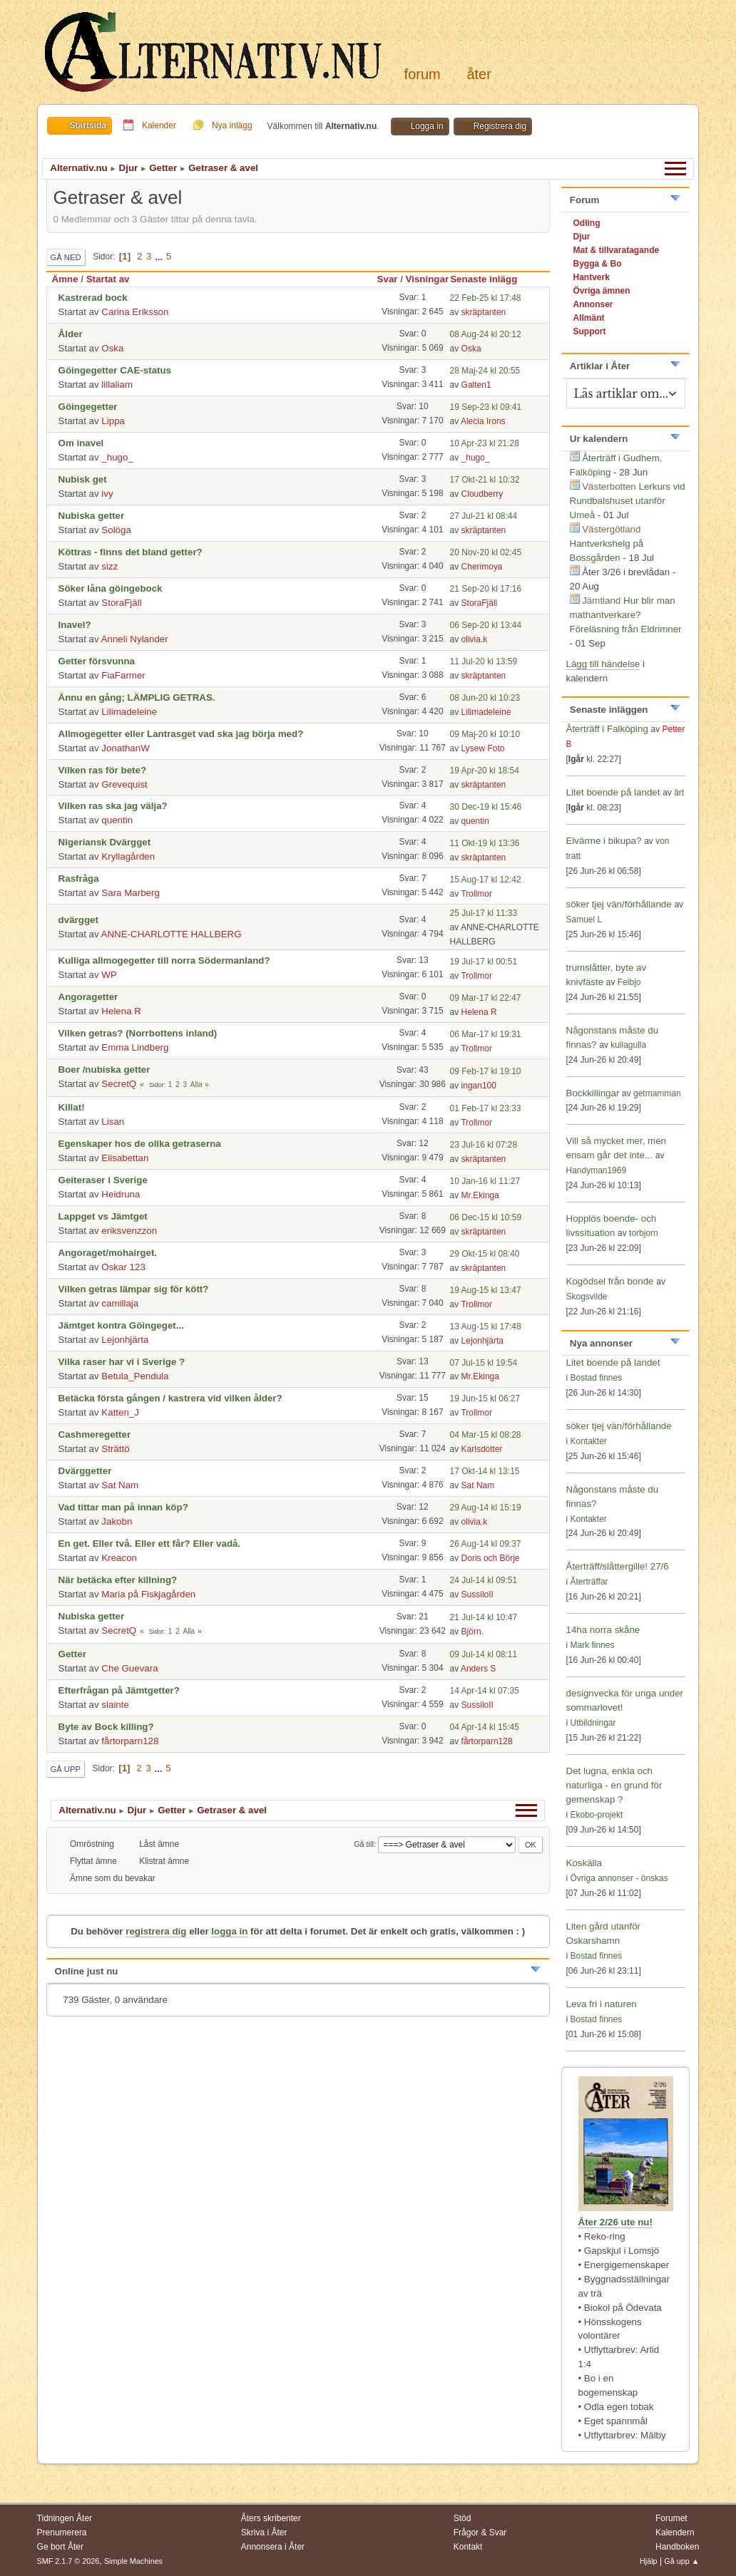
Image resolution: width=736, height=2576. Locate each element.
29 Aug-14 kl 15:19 (485, 1508)
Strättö (115, 1448)
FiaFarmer (123, 675)
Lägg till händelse (603, 664)
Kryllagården (128, 856)
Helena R (121, 1011)
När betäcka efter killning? (118, 1580)
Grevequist (124, 784)
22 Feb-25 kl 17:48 (485, 298)
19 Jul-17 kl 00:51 (484, 962)
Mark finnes (593, 1645)
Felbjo (629, 982)
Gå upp (66, 1769)
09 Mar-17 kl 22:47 (485, 998)
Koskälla (584, 1863)
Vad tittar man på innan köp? (123, 1507)
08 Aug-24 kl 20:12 (485, 334)
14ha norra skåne (603, 1629)
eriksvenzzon (129, 1230)
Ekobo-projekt (597, 1815)
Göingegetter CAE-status (114, 370)
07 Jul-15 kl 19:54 (484, 1363)
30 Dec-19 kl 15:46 (486, 807)
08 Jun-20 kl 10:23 (485, 698)
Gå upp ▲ (681, 2561)
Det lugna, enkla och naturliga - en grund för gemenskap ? (614, 1785)
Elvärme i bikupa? (604, 840)
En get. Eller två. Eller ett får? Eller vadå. (149, 1543)
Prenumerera (62, 2533)
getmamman (657, 1093)
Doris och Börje (490, 1558)
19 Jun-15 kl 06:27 (485, 1398)
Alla (196, 1084)
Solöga (116, 530)
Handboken (677, 2547)
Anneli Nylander (134, 639)
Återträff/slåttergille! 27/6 (617, 1566)
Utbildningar (593, 1723)
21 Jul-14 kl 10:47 (484, 1617)
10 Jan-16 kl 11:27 (485, 1181)
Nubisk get (82, 479)
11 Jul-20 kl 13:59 (484, 661)
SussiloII (477, 1594)
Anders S (478, 1669)
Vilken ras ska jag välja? (113, 805)
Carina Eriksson (134, 311)
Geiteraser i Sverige (103, 1180)
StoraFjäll (121, 602)
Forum (422, 74)
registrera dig (156, 1931)
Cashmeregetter (94, 1434)
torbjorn (643, 1233)
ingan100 (478, 1086)
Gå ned (66, 257)
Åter (478, 74)
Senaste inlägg (490, 279)
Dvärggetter (85, 1470)
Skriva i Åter (264, 2533)
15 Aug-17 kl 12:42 (485, 880)
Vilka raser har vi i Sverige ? (121, 1361)
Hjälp (649, 2561)
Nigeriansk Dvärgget (104, 842)
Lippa (113, 421)
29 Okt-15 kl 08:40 (485, 1254)
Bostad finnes (597, 1378)
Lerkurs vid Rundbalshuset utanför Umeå (627, 500)
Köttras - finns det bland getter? (130, 552)
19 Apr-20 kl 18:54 (484, 771)
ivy (107, 493)
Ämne (65, 279)
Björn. (472, 1632)
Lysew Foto (483, 748)
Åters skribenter (271, 2518)
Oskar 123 (123, 1267)
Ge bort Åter (60, 2547)
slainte (115, 1704)
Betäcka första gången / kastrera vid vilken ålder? (170, 1398)
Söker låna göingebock (110, 588)
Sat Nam (119, 1485)
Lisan (112, 1121)
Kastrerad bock (93, 297)
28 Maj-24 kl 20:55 (485, 371)
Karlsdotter (482, 1449)
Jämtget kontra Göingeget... (121, 1325)
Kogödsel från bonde (610, 1281)
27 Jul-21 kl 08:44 (484, 516)
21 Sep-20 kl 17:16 (486, 589)
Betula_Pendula (134, 1376)
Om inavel (81, 443)
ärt (679, 793)
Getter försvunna (96, 661)
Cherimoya (482, 567)
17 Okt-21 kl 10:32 (485, 480)
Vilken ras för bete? (102, 770)
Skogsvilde (587, 1297)
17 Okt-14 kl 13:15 (485, 1471)
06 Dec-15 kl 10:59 (486, 1217)
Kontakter (589, 1441)
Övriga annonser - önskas (619, 1878)
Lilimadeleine (129, 711)
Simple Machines (133, 2561)
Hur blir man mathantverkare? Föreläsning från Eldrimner (626, 614)
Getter (72, 1654)
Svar (387, 279)
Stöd (462, 2518)
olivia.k (474, 639)
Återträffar (589, 1582)
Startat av (108, 279)
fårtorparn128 (129, 1741)
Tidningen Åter (65, 2518)
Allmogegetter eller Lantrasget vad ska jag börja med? (181, 733)
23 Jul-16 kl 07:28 (484, 1145)
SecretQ (118, 1083)
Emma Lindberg (134, 1047)
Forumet (671, 2518)
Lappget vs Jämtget (103, 1216)
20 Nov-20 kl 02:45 (486, 552)
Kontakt (468, 2547)
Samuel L (584, 919)
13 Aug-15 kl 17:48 (485, 1326)
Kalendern (675, 2533)
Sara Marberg (130, 892)
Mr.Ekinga (480, 1195)
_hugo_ (117, 457)
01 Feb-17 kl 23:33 (485, 1108)
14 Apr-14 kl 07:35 (484, 1691)
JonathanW (125, 748)
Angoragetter (88, 996)
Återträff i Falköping (608, 728)
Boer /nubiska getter (104, 1069)
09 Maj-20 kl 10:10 (485, 734)
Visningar (427, 279)
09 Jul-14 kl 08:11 (484, 1654)
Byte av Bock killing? (106, 1726)
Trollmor (476, 894)
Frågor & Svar (480, 2533)
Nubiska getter (91, 515)
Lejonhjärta (124, 1339)
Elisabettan (124, 1158)
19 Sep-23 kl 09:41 (486, 407)
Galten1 (476, 385)
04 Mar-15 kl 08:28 (485, 1435)
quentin (117, 820)
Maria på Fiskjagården (148, 1594)
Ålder (70, 334)
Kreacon (119, 1557)
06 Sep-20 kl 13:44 (486, 625)
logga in (229, 1931)
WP (108, 974)
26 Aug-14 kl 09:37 (485, 1544)
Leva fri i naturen (601, 2004)
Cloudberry (482, 494)
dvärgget (78, 920)
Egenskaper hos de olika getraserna (139, 1143)
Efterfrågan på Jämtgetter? (119, 1690)
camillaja (119, 1303)
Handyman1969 (596, 1170)
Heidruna (120, 1194)
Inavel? (74, 624)
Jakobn (116, 1521)
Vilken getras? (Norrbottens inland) (138, 1033)
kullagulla (628, 1045)
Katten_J (120, 1412)
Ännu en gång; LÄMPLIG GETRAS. (136, 697)
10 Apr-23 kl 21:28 (484, 443)
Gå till (364, 1844)
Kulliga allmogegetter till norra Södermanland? (164, 960)
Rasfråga (78, 878)
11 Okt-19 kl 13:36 (485, 843)
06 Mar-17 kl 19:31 (485, 1034)
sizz (109, 566)
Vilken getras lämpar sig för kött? (133, 1289)
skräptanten (483, 312)
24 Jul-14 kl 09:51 (484, 1580)
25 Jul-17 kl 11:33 (484, 913)
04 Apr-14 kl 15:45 (484, 1727)
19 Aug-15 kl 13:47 (485, 1290)
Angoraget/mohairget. (107, 1252)
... (160, 256)
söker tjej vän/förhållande (619, 904)
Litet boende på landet (613, 792)
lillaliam (117, 384)
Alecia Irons (483, 421)
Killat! (71, 1107)
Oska (112, 348)
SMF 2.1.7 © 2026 (68, 2561)
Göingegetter (88, 406)
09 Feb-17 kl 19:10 (485, 1071)
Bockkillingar (593, 1093)
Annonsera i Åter (273, 2547)
